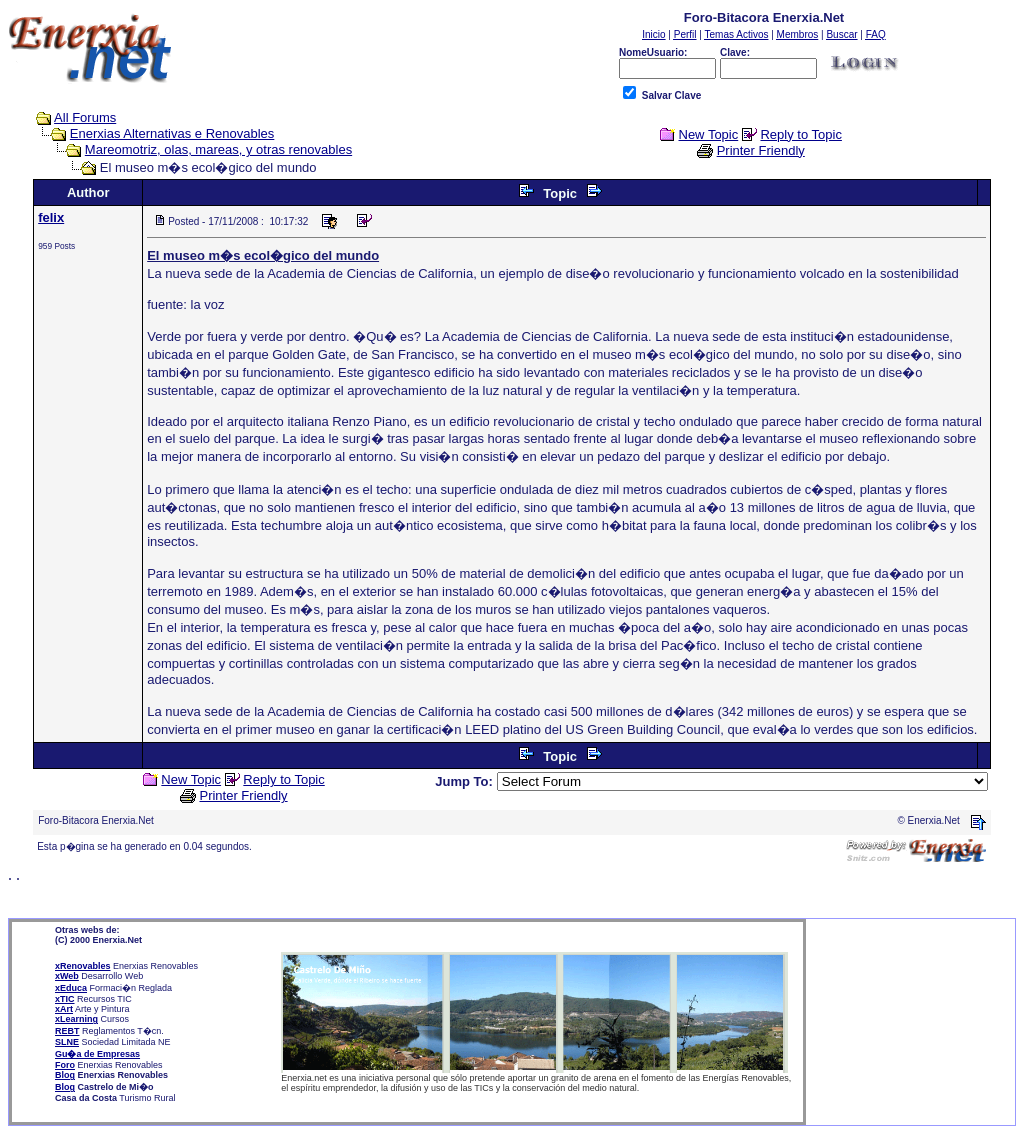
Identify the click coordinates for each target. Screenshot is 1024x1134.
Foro (65, 1065)
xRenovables (83, 966)
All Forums (85, 117)
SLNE (67, 1042)
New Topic (709, 134)
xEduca (71, 988)
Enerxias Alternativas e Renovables (172, 133)
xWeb (67, 976)
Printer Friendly (761, 150)
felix (51, 217)
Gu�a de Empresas (97, 1054)
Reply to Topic (800, 134)
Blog (65, 1075)
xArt (64, 1009)
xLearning (76, 1019)
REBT (67, 1031)
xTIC (65, 999)
